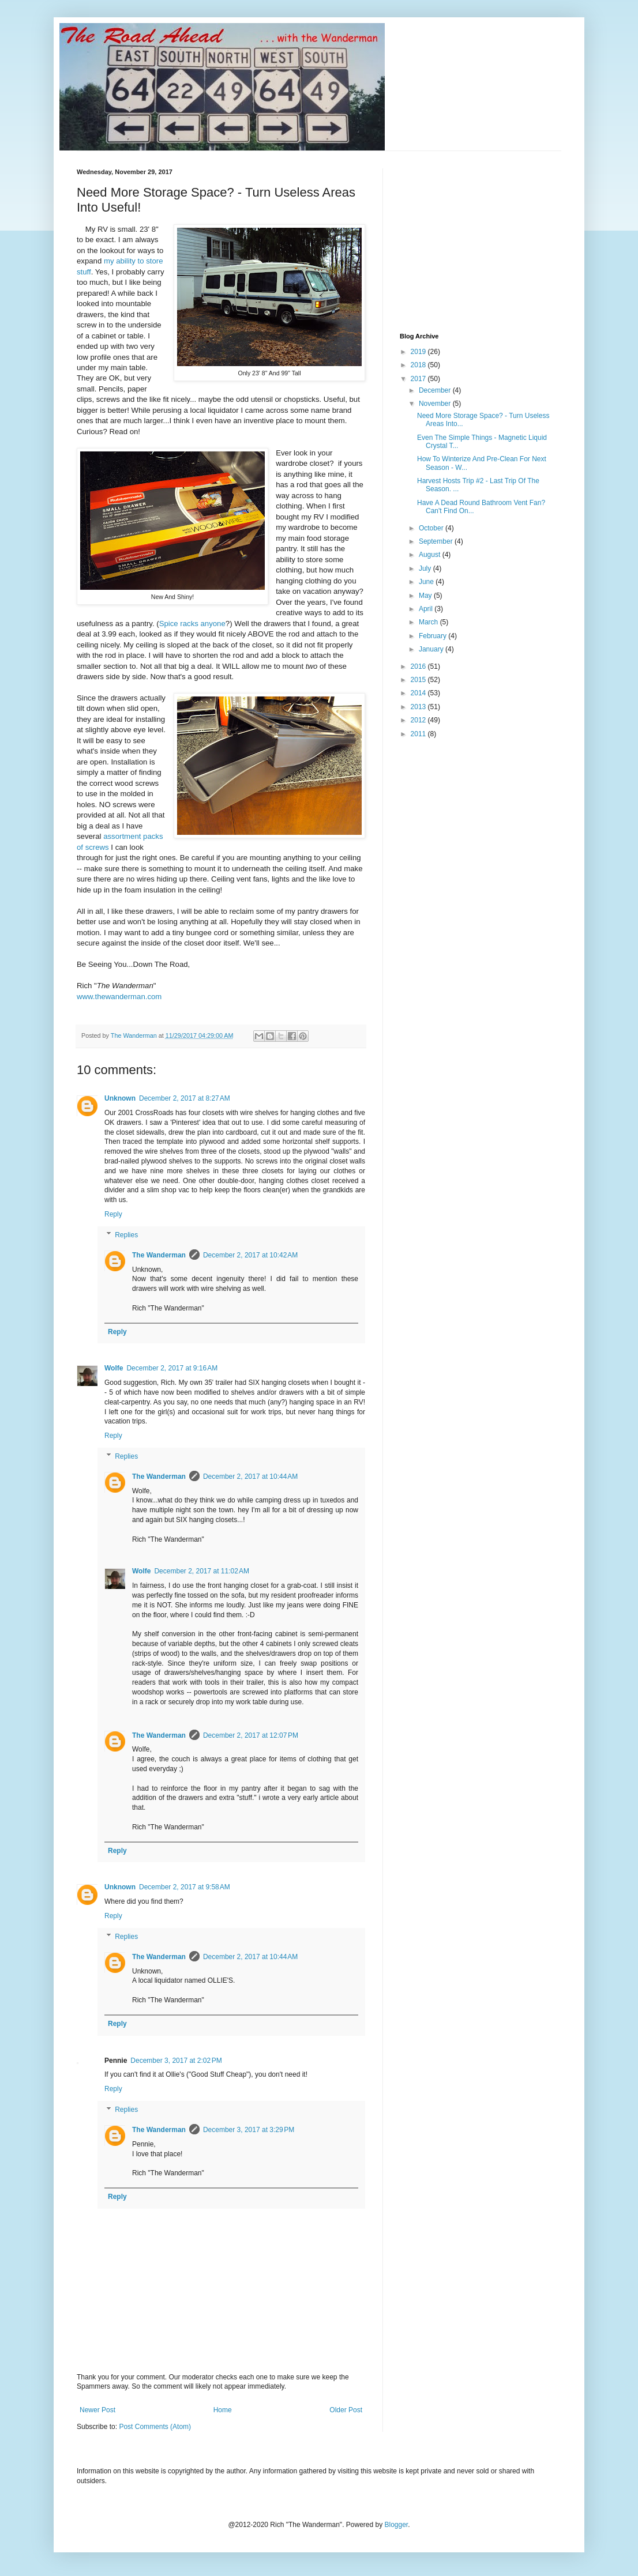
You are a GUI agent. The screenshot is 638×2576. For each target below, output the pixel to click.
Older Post (345, 2410)
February (433, 636)
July (426, 568)
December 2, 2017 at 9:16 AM (171, 1368)
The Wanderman (159, 1255)
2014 (419, 693)
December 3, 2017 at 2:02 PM (176, 2061)
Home (222, 2410)
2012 (419, 720)
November (436, 404)
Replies (126, 1235)
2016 (419, 666)
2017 (419, 379)
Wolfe (113, 1368)
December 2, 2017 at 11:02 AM (201, 1571)
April (426, 609)
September (437, 541)
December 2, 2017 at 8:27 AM (184, 1098)
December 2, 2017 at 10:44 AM (250, 1476)
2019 (419, 352)
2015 (419, 680)
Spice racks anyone (192, 623)
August (430, 555)
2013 (419, 707)
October (432, 528)
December (436, 390)
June (427, 582)
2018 (419, 365)
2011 (419, 734)
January (432, 649)
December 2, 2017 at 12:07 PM (250, 1735)
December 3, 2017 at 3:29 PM (248, 2130)
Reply (113, 1214)
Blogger (396, 2525)
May (426, 596)
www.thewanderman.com (119, 996)
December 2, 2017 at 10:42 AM (250, 1255)
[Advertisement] (486, 240)
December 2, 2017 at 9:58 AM (184, 1887)
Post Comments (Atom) (155, 2427)
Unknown (120, 1098)
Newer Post (97, 2410)
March (429, 622)
